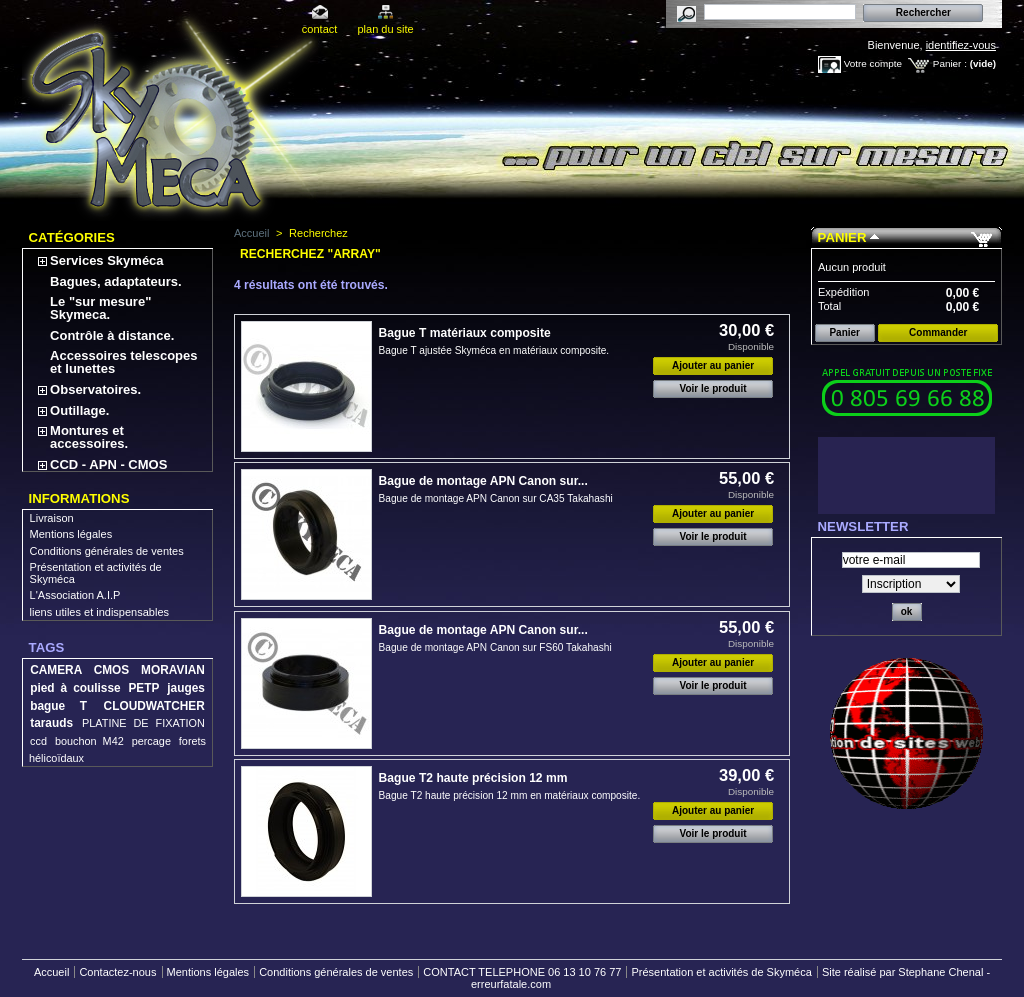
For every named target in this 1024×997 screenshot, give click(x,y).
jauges (186, 688)
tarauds (51, 723)
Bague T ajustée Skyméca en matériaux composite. (494, 350)
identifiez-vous (961, 45)
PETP (143, 688)
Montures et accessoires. (89, 437)
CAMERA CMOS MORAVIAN (117, 670)
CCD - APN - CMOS (108, 464)
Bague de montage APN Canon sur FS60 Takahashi (495, 647)
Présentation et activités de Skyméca (721, 972)
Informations (79, 498)
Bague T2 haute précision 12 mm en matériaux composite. (510, 795)
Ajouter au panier (713, 365)
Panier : (950, 63)
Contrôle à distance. (112, 335)
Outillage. (79, 410)
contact (319, 29)
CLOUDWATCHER (154, 706)
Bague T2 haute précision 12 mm (473, 778)
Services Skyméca (106, 260)
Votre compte (873, 63)
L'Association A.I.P (75, 595)
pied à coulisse (75, 688)
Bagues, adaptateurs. (116, 281)
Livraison (52, 518)
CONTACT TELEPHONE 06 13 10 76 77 (522, 972)
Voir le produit (713, 388)
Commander (938, 332)
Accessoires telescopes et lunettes (123, 362)
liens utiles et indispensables (99, 612)
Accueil (251, 233)
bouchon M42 (89, 741)
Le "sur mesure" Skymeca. (100, 308)
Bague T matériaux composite (465, 333)
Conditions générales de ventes (107, 551)
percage (151, 741)
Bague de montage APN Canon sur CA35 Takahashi (496, 498)
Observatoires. (95, 389)
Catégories (72, 237)
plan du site (385, 29)
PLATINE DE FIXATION (143, 723)
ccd (38, 741)
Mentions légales (71, 534)
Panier (842, 237)
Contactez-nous (117, 972)
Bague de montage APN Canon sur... (483, 481)
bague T (58, 706)
